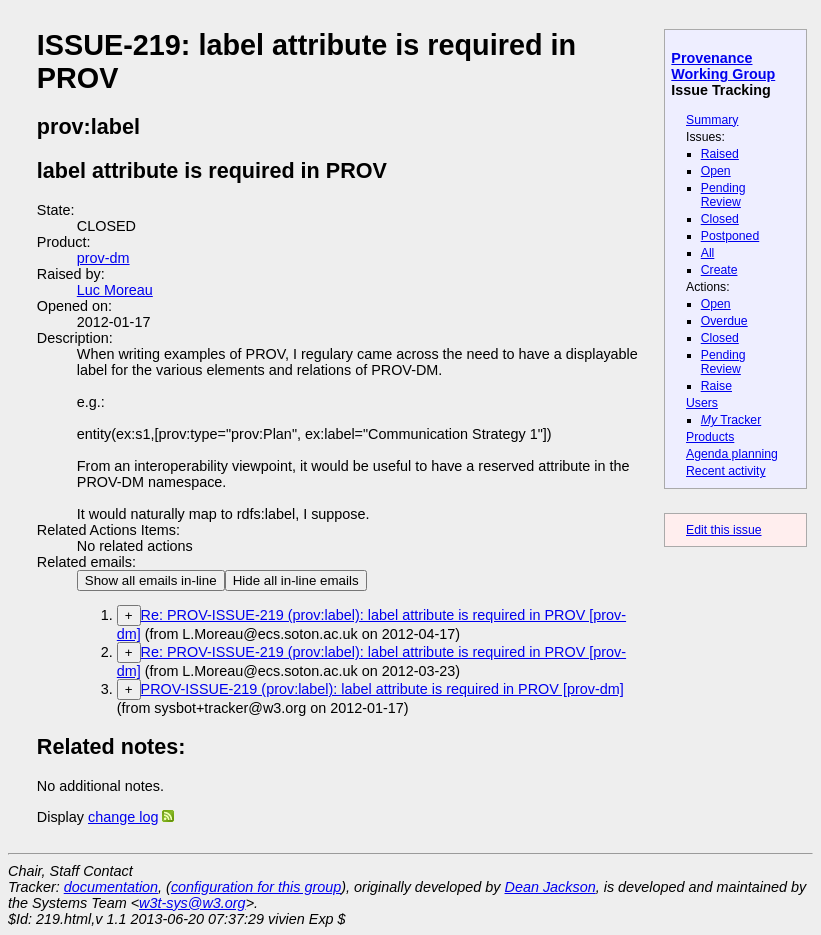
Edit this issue (723, 530)
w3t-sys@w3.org (192, 903)
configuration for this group (256, 887)
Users (702, 403)
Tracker (731, 420)
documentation (111, 887)
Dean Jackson (550, 887)
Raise (716, 386)
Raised (720, 154)
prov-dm (103, 258)
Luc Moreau (115, 290)
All (708, 253)
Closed (720, 219)
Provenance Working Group (723, 66)
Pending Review (723, 195)
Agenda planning (732, 454)
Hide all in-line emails (296, 580)
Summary (712, 120)
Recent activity (726, 471)
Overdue (724, 321)
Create (719, 270)
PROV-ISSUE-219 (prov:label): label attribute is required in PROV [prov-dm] (382, 689)
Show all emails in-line (151, 580)
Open (716, 171)
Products (710, 437)
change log (123, 817)
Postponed (730, 236)
